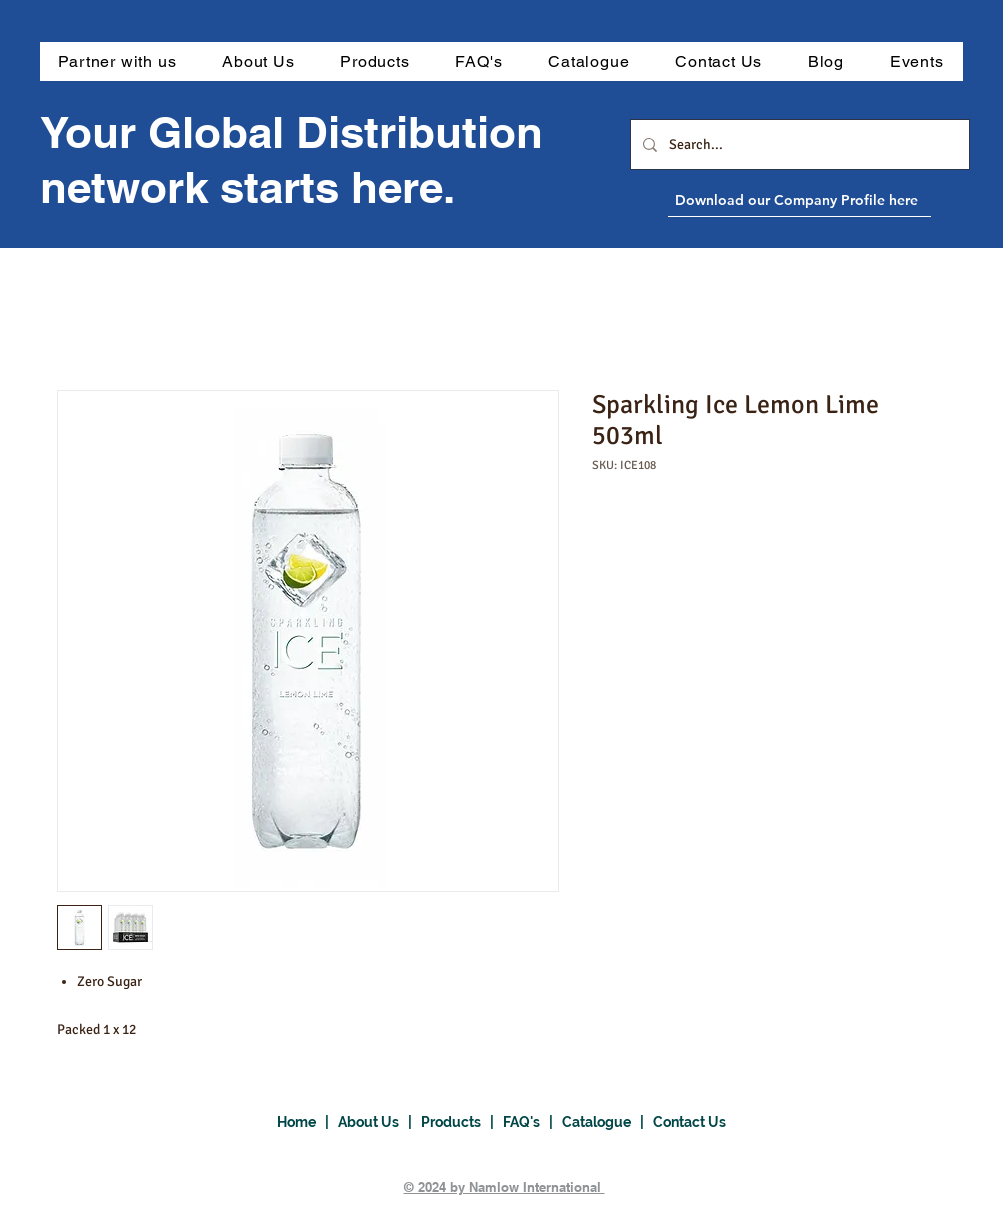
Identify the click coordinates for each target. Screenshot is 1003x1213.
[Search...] (798, 144)
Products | (462, 1122)
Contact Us (689, 1122)
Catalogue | (607, 1122)
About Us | (379, 1122)
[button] (374, 61)
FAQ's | (532, 1122)
